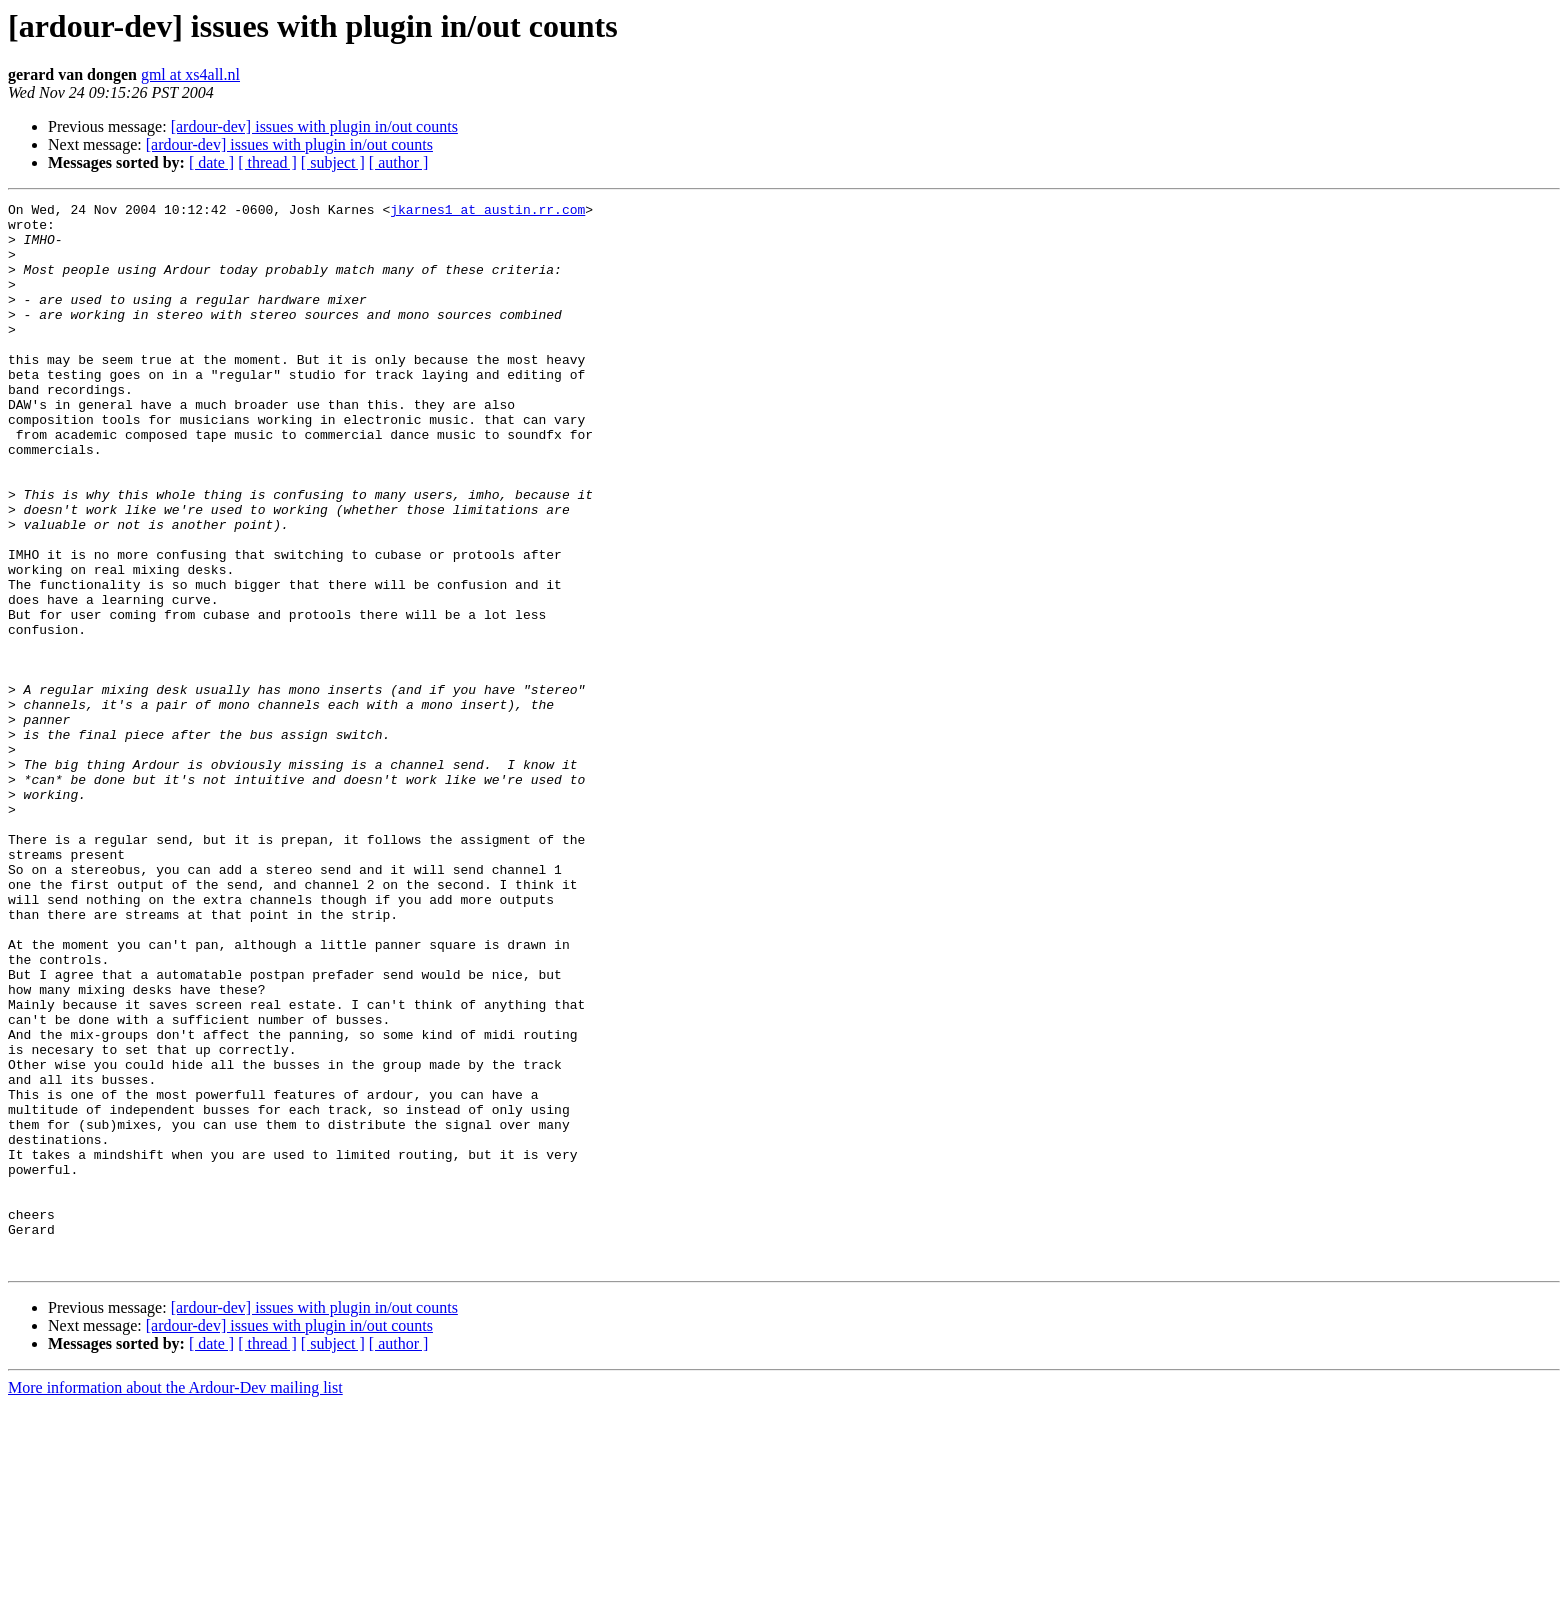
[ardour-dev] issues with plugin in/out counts (314, 126)
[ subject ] (333, 162)
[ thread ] (267, 162)
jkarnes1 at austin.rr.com (487, 212)
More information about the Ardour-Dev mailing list (175, 1600)
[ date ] (211, 162)
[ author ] (399, 162)
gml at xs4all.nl (190, 74)
